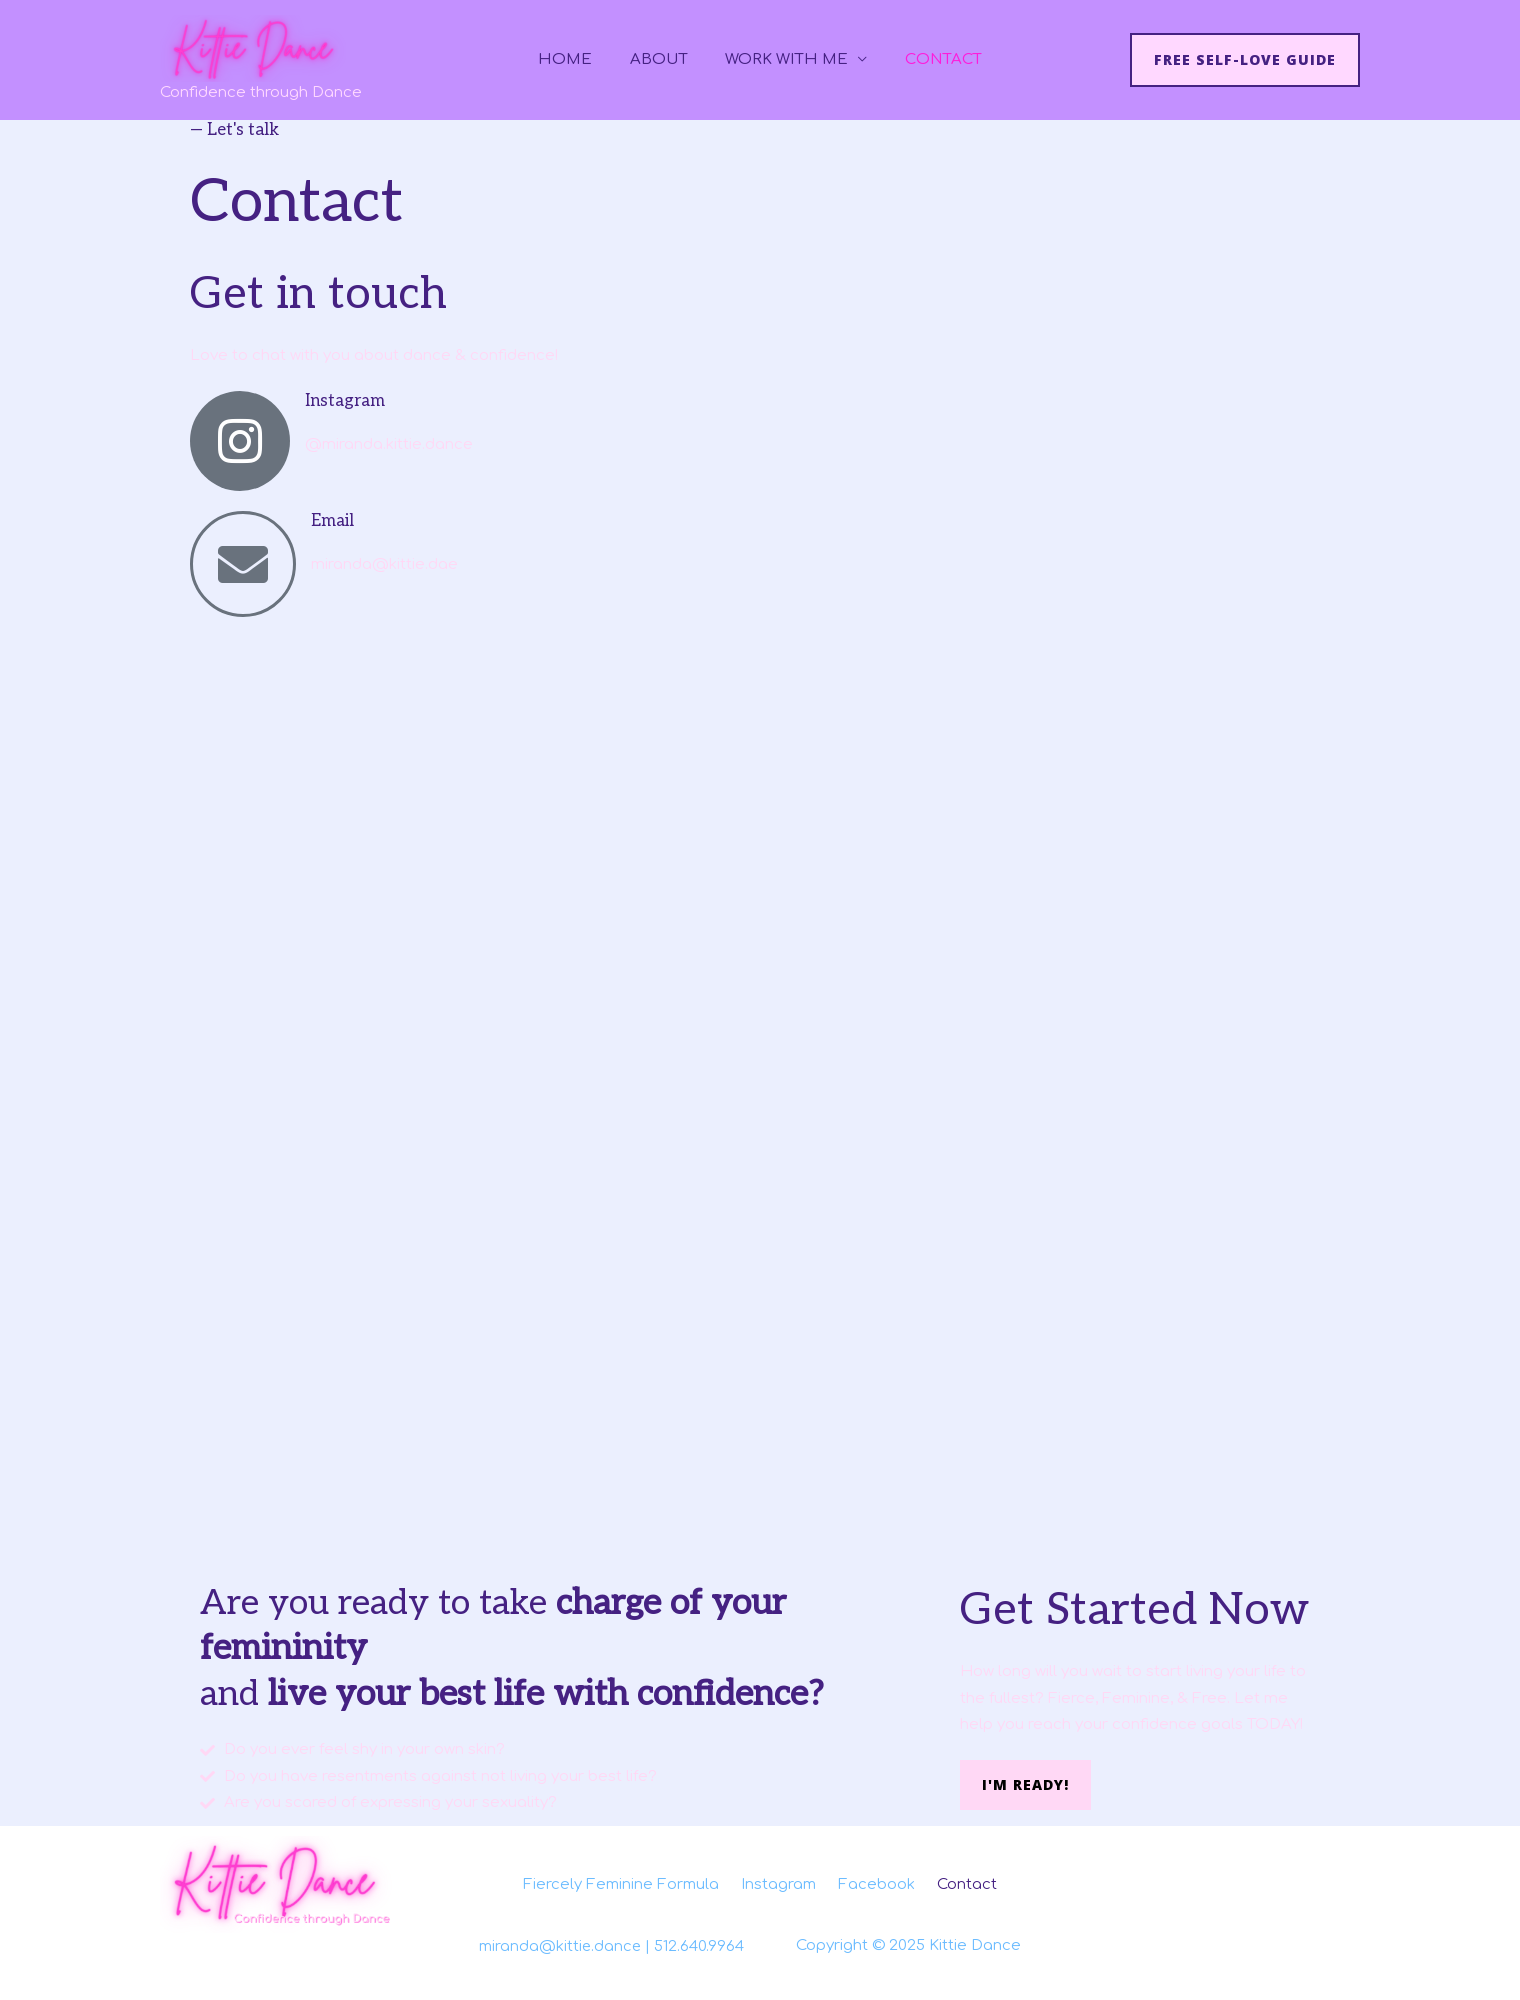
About (663, 59)
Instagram (345, 401)
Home (577, 59)
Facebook (879, 1883)
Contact (932, 59)
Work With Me (783, 59)
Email (332, 521)
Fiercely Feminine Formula (618, 1883)
